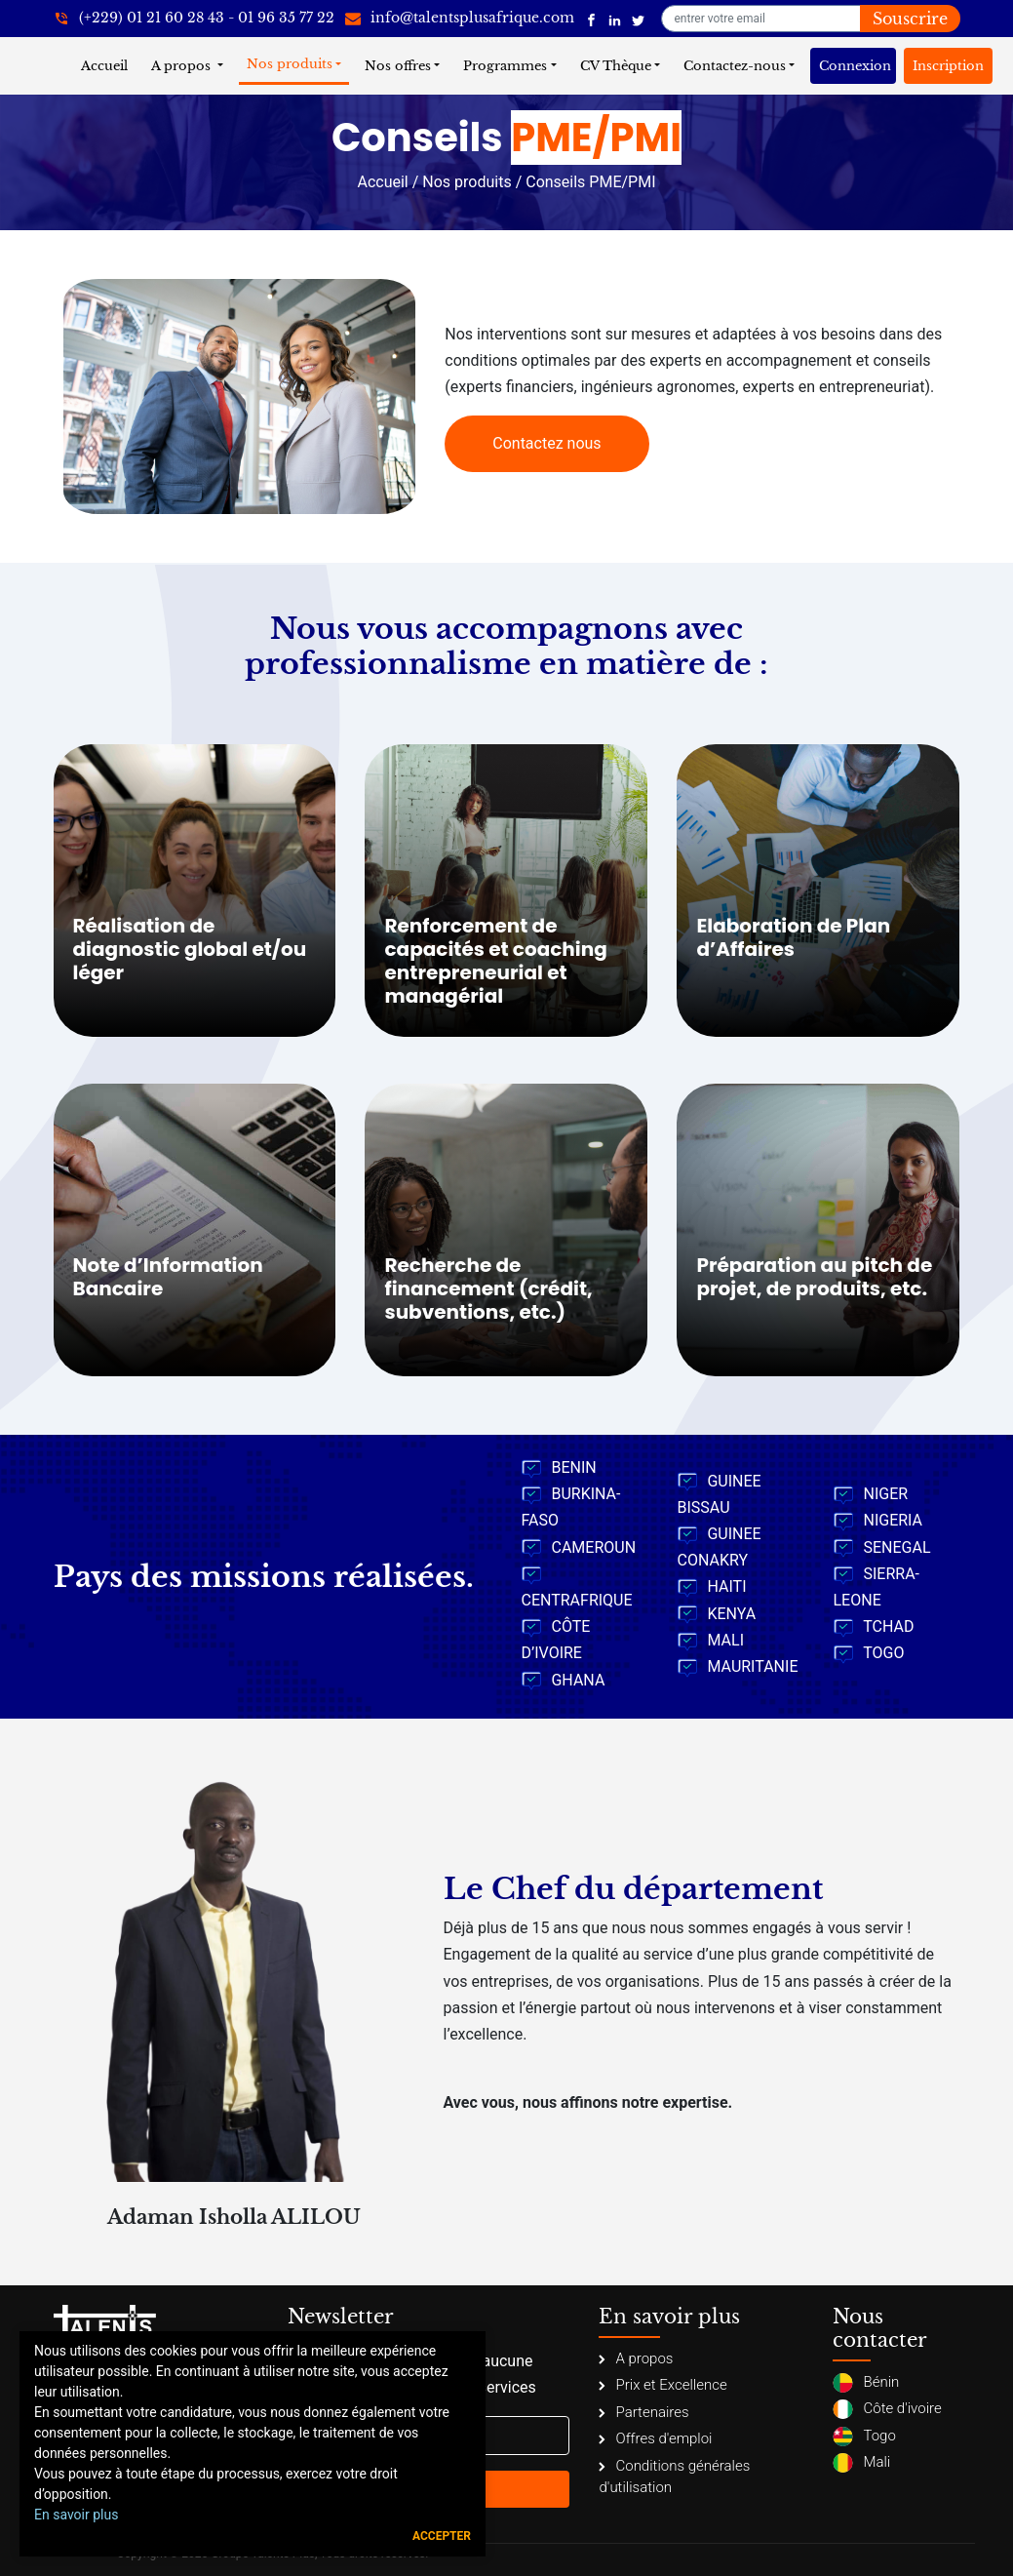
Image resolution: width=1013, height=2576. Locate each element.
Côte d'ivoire (887, 2409)
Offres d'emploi (655, 2438)
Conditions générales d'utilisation (674, 2477)
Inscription (948, 66)
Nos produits (289, 64)
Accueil (108, 65)
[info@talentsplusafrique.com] (459, 18)
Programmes (505, 66)
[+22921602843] (194, 18)
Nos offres (398, 66)
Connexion (855, 66)
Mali (861, 2463)
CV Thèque (615, 66)
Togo (864, 2436)
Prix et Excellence (662, 2385)
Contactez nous (546, 443)
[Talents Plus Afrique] (591, 18)
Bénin (866, 2383)
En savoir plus (76, 2514)
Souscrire (910, 18)
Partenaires (643, 2412)
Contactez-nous (734, 66)
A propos (182, 66)
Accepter (441, 2536)
